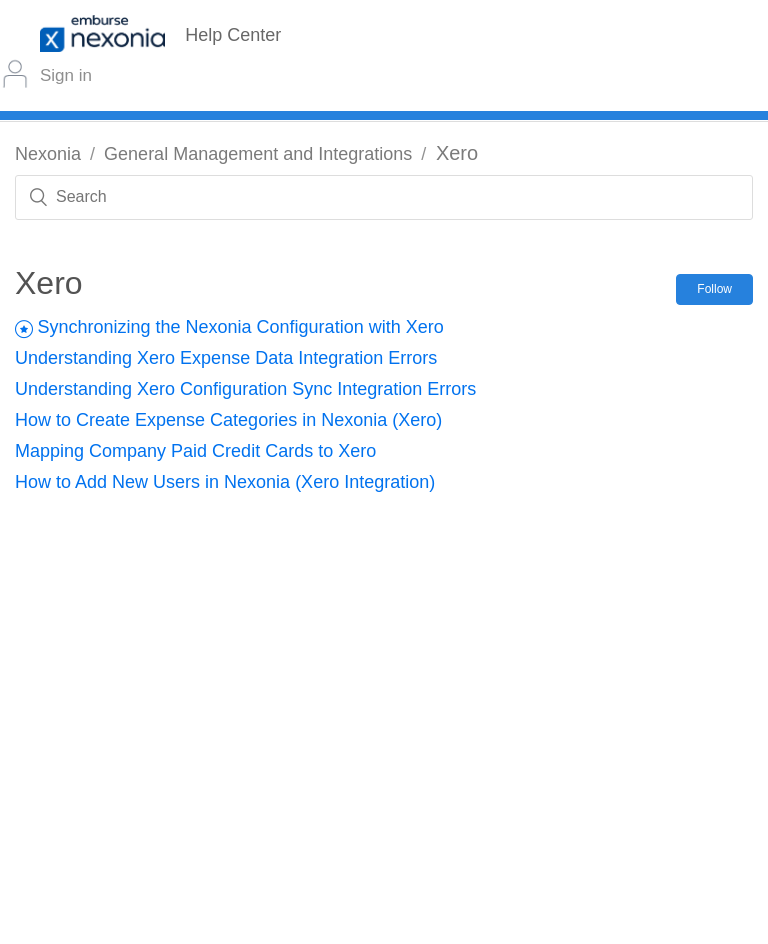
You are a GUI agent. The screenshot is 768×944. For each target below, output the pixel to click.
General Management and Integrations (258, 154)
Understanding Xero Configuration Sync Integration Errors (245, 389)
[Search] (384, 197)
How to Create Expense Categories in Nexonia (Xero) (228, 420)
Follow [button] (714, 289)
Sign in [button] (66, 75)
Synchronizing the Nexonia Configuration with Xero (240, 327)
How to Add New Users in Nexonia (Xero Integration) (225, 482)
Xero (457, 153)
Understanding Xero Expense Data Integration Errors (226, 358)
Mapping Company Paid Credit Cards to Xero (195, 451)
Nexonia (48, 154)
